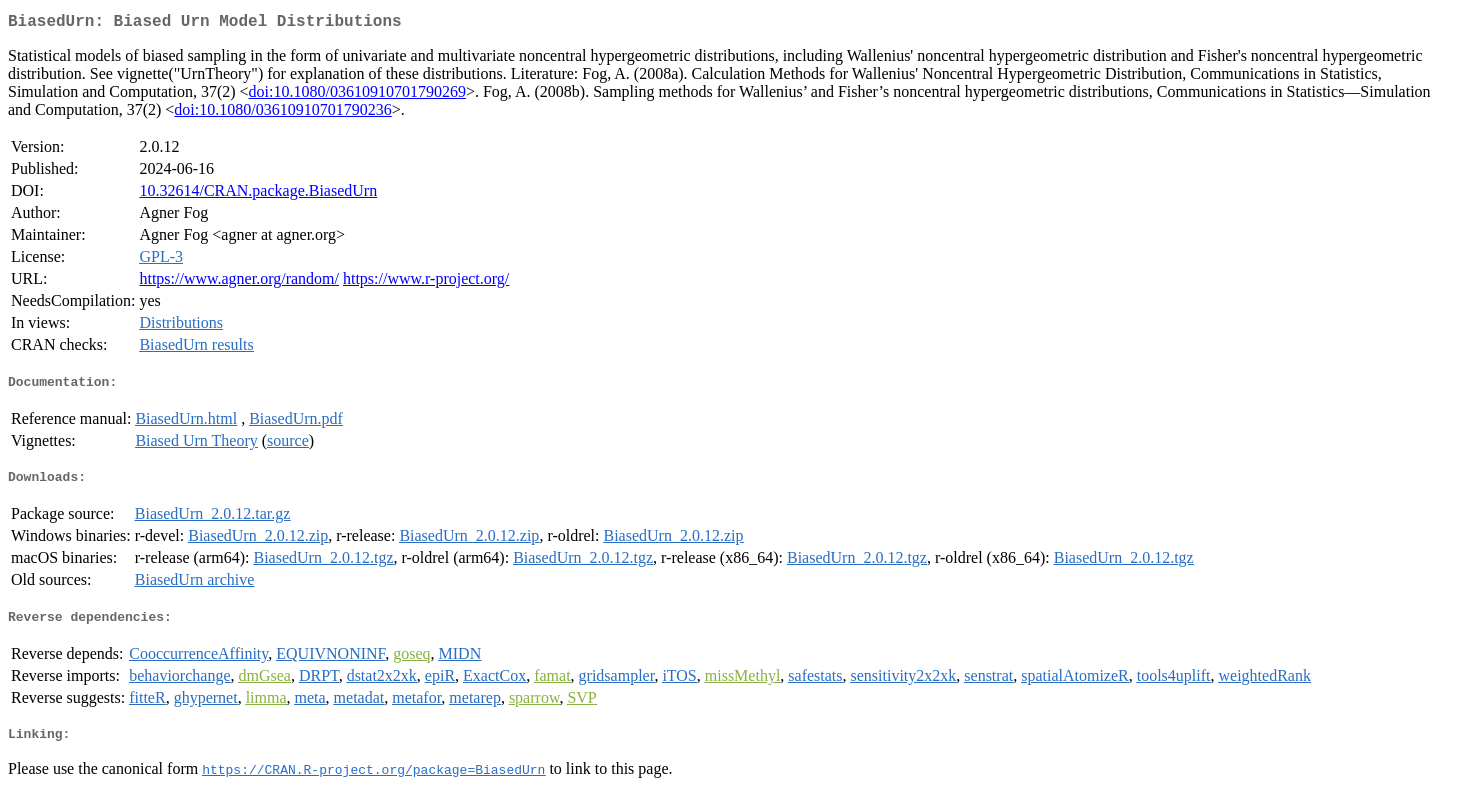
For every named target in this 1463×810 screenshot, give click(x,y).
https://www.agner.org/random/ (239, 282)
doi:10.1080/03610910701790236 (282, 113)
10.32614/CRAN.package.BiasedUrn (258, 194)
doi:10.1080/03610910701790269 (357, 95)
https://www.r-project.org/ (426, 282)
